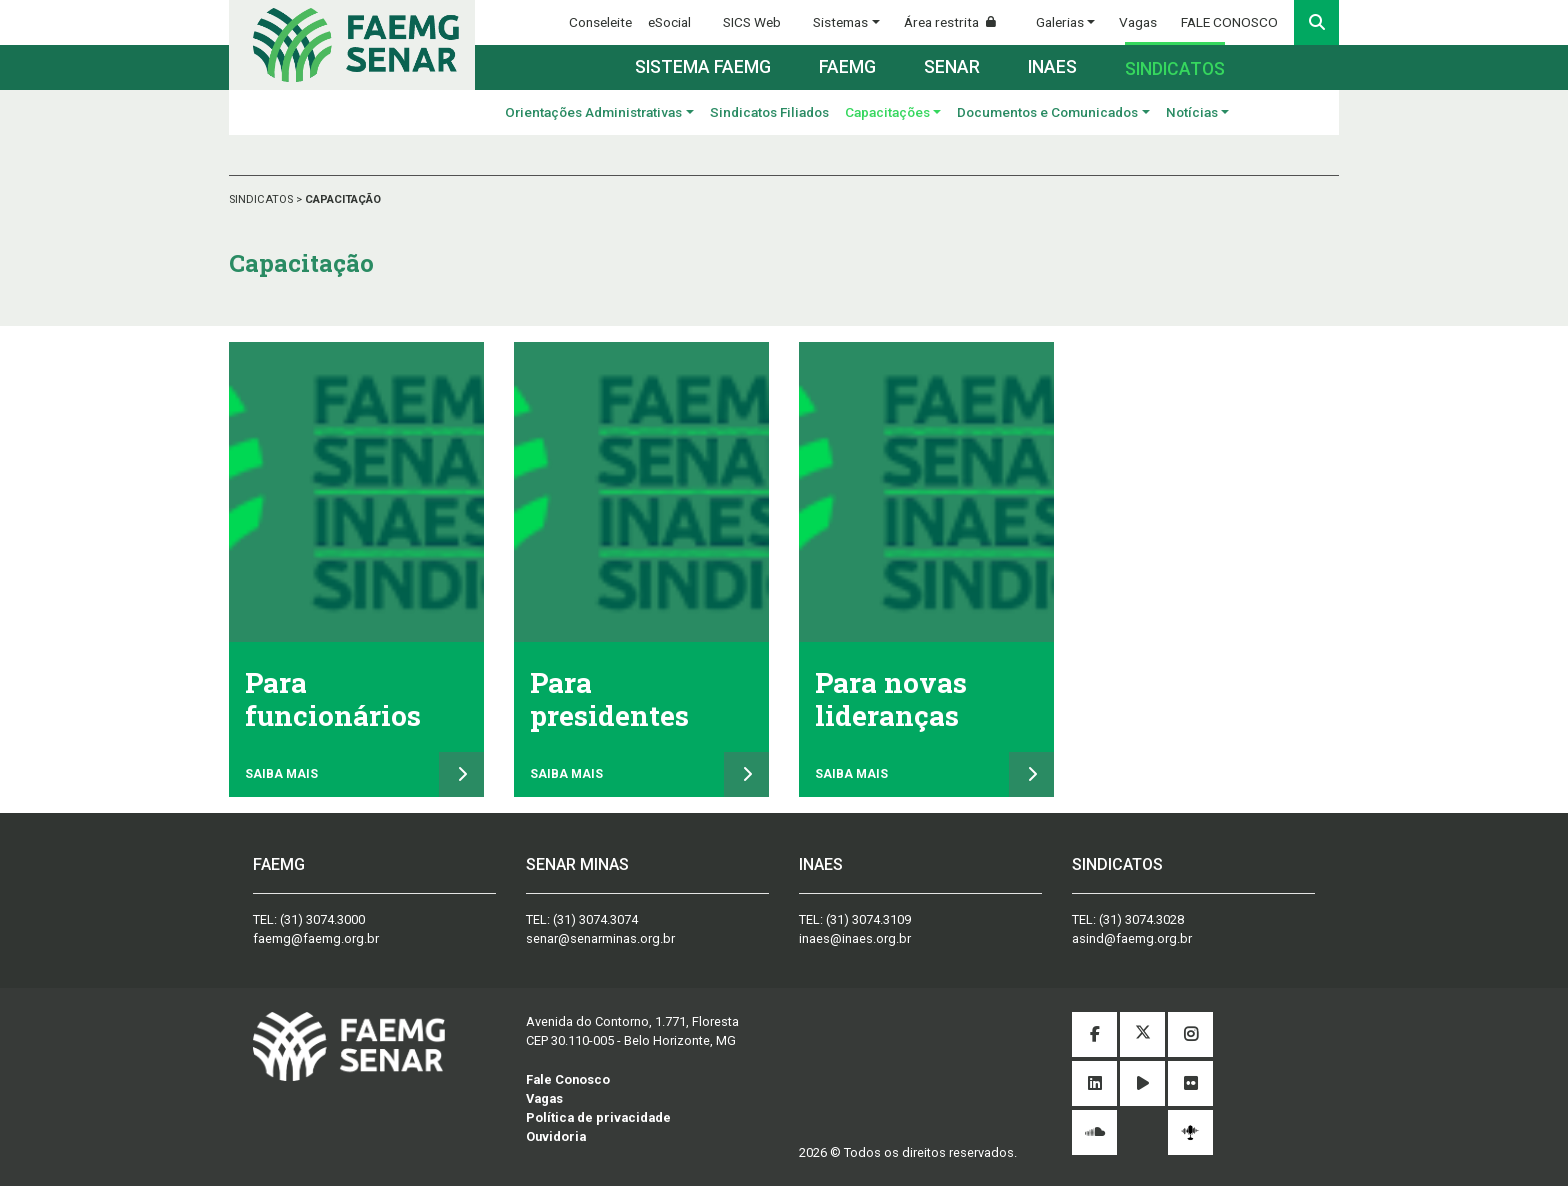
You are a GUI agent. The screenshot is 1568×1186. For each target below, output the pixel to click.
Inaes (1052, 67)
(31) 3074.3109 (868, 919)
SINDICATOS (262, 199)
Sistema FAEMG (703, 67)
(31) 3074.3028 (1141, 919)
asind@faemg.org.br (1132, 938)
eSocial (669, 22)
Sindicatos (1175, 69)
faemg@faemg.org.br (316, 938)
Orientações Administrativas (593, 112)
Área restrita (958, 22)
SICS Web (752, 22)
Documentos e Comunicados (1047, 112)
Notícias (1192, 112)
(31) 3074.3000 (322, 919)
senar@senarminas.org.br (600, 938)
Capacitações (887, 112)
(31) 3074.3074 (595, 919)
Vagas (1138, 22)
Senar (952, 67)
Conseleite (600, 22)
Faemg (847, 67)
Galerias (1060, 22)
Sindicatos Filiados (769, 112)
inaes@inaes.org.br (855, 938)
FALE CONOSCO (1229, 22)
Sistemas (840, 22)
